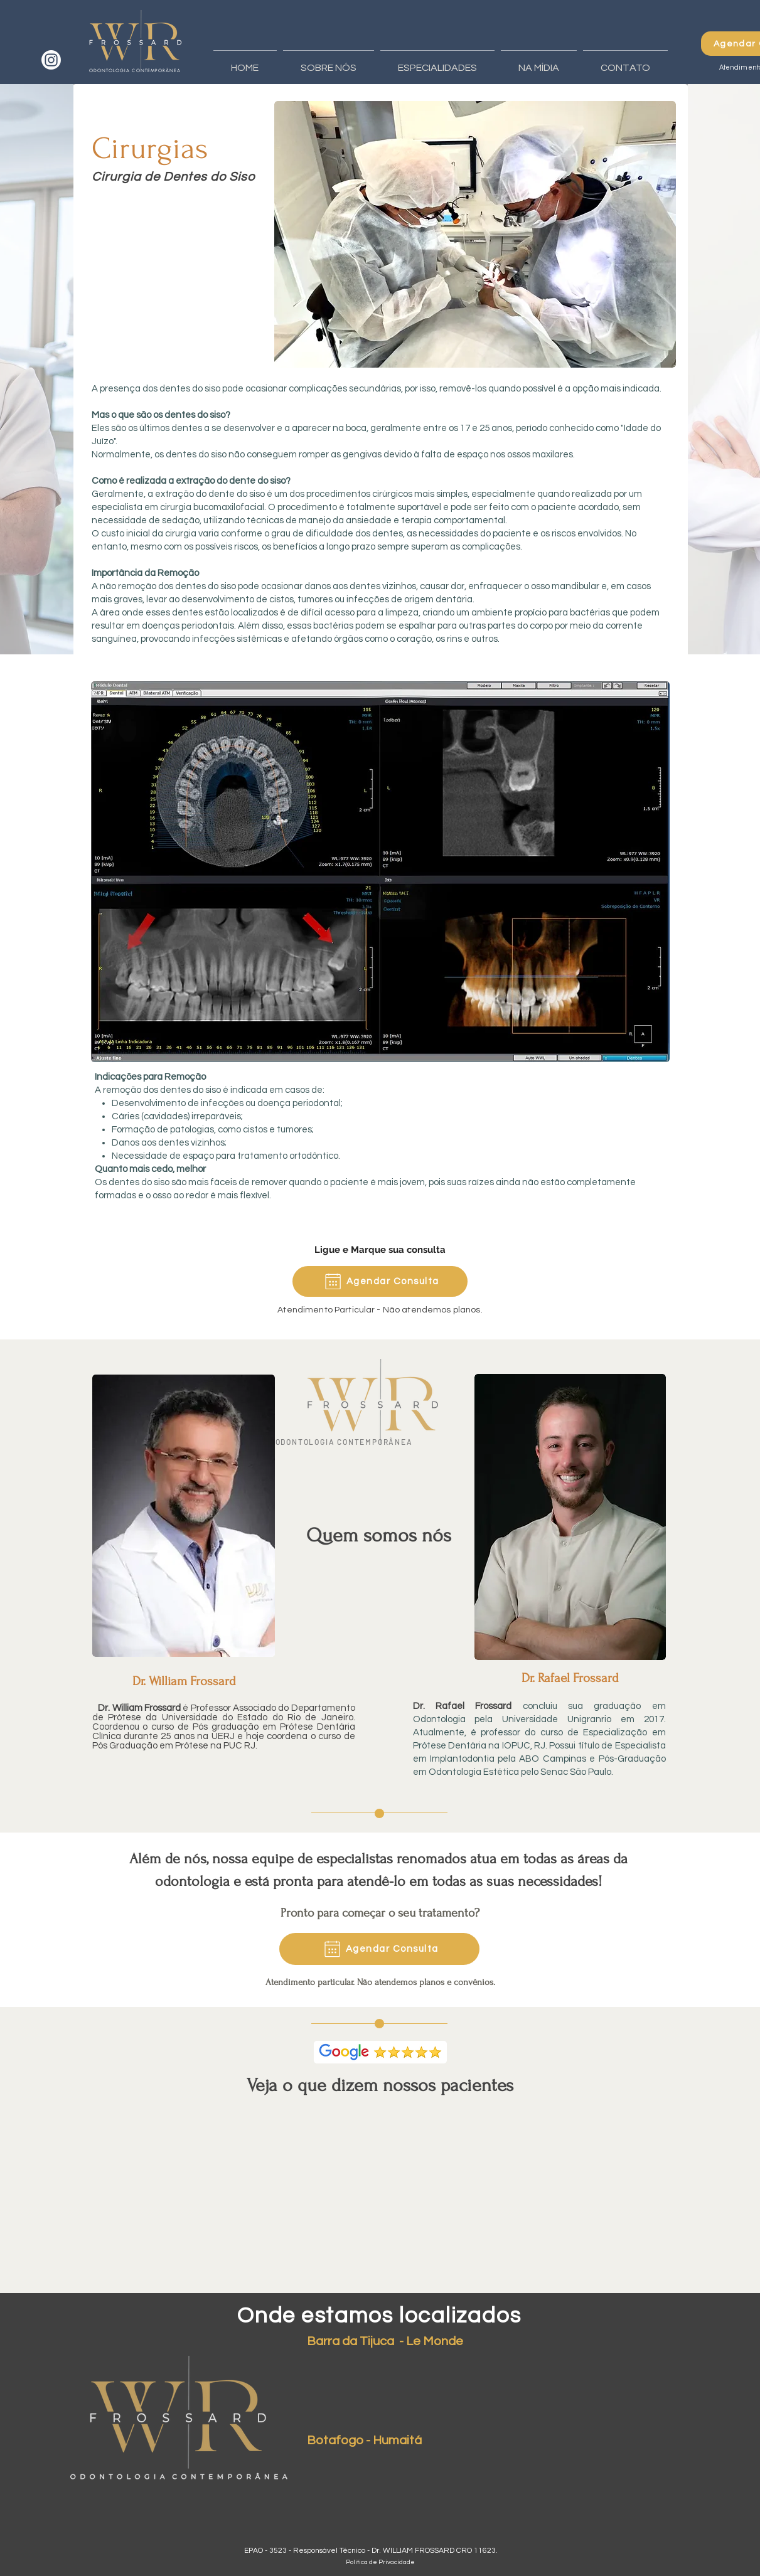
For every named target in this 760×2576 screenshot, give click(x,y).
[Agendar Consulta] (380, 1281)
